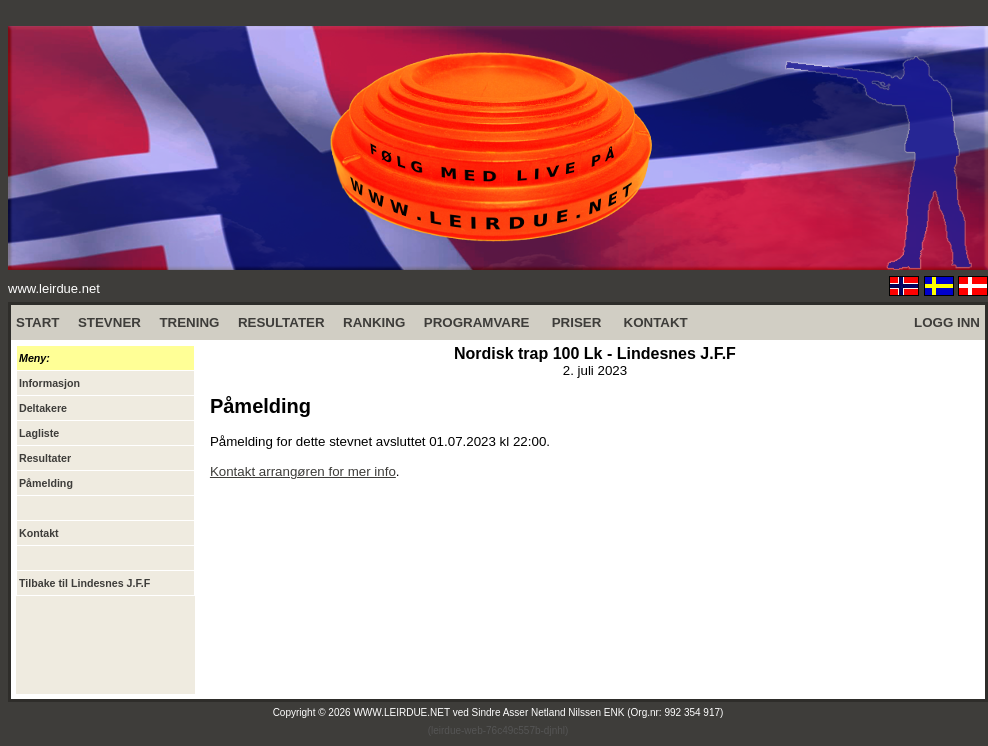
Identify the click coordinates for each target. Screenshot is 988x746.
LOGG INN (947, 322)
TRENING (189, 322)
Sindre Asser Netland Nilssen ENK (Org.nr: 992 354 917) (598, 712)
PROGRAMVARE (477, 322)
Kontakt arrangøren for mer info (303, 471)
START (37, 322)
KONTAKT (656, 322)
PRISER (577, 322)
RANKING (374, 322)
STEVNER (109, 322)
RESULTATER (281, 322)
